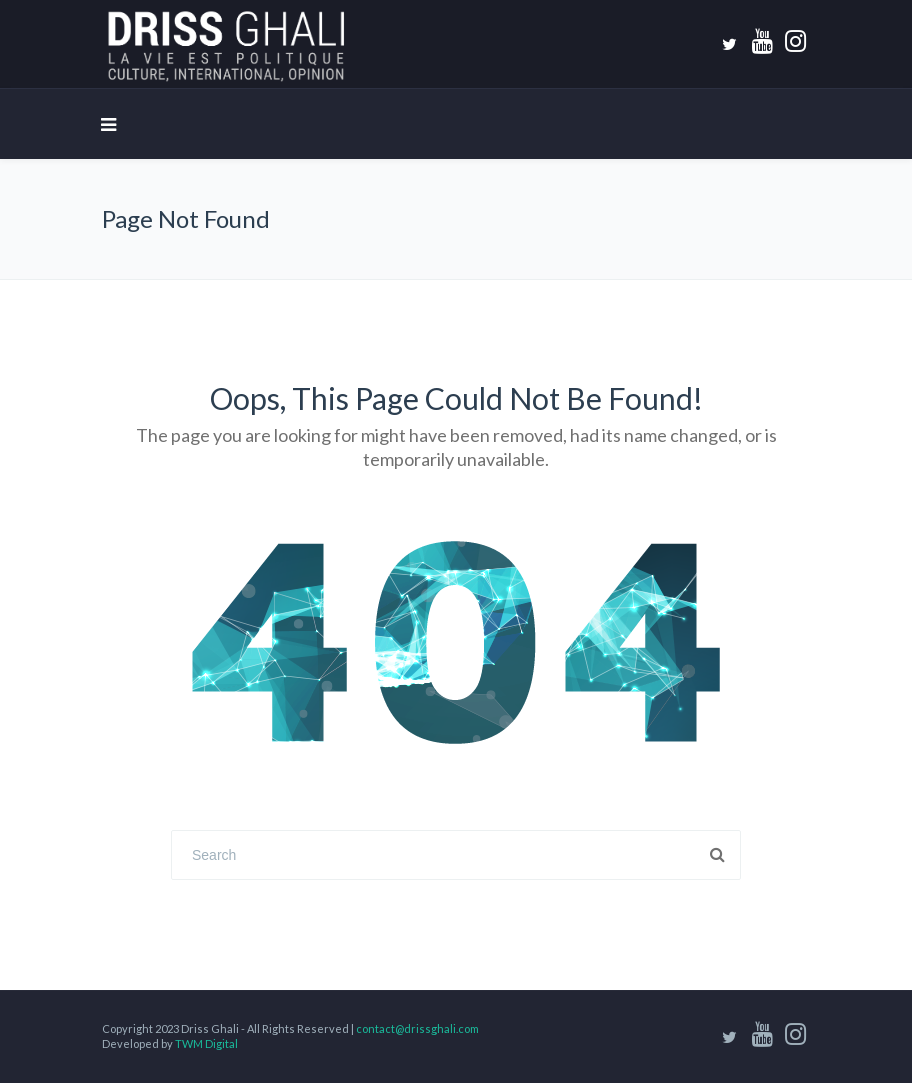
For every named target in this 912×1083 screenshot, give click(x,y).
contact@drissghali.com (417, 1028)
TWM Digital (206, 1043)
